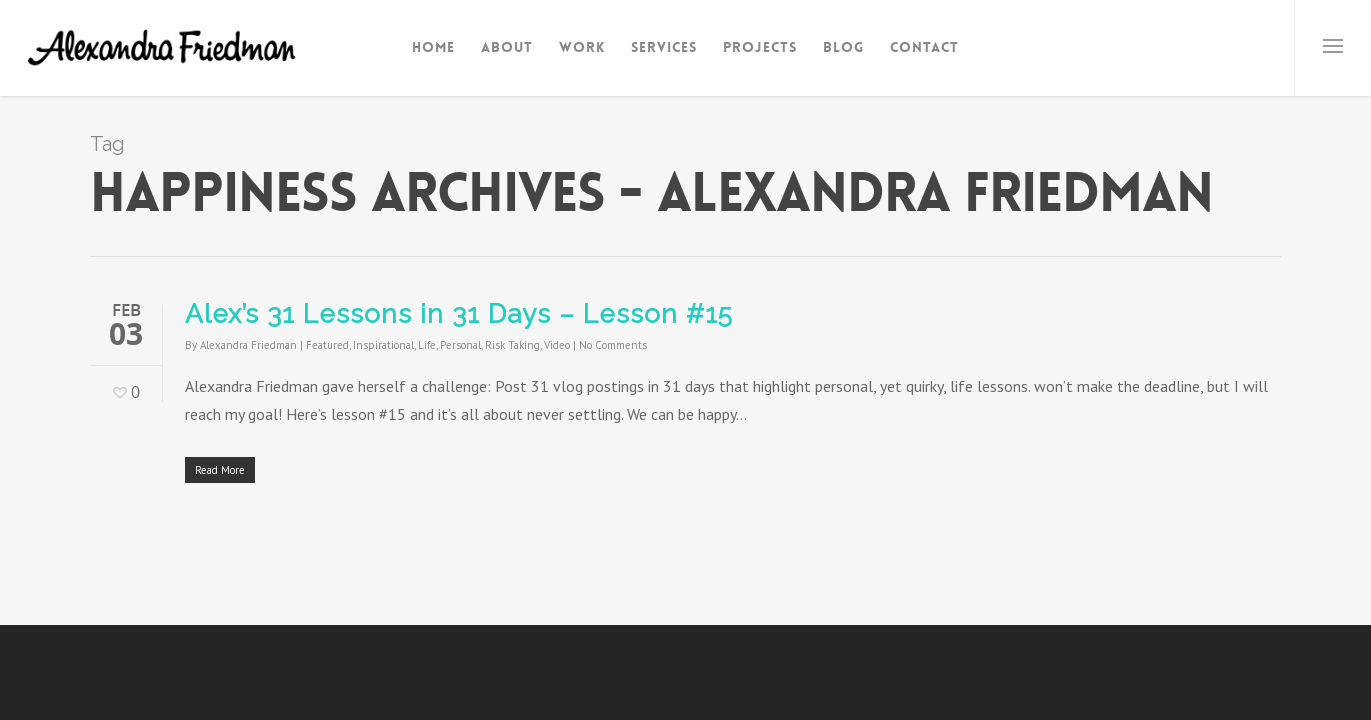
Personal (460, 345)
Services (664, 47)
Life (427, 345)
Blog (843, 47)
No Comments (613, 345)
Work (582, 47)
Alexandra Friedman (248, 345)
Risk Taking (512, 345)
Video (557, 345)
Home (433, 47)
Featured (327, 345)
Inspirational (383, 345)
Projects (760, 47)
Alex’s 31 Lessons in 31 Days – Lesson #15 (459, 314)
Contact (924, 47)
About (507, 47)
